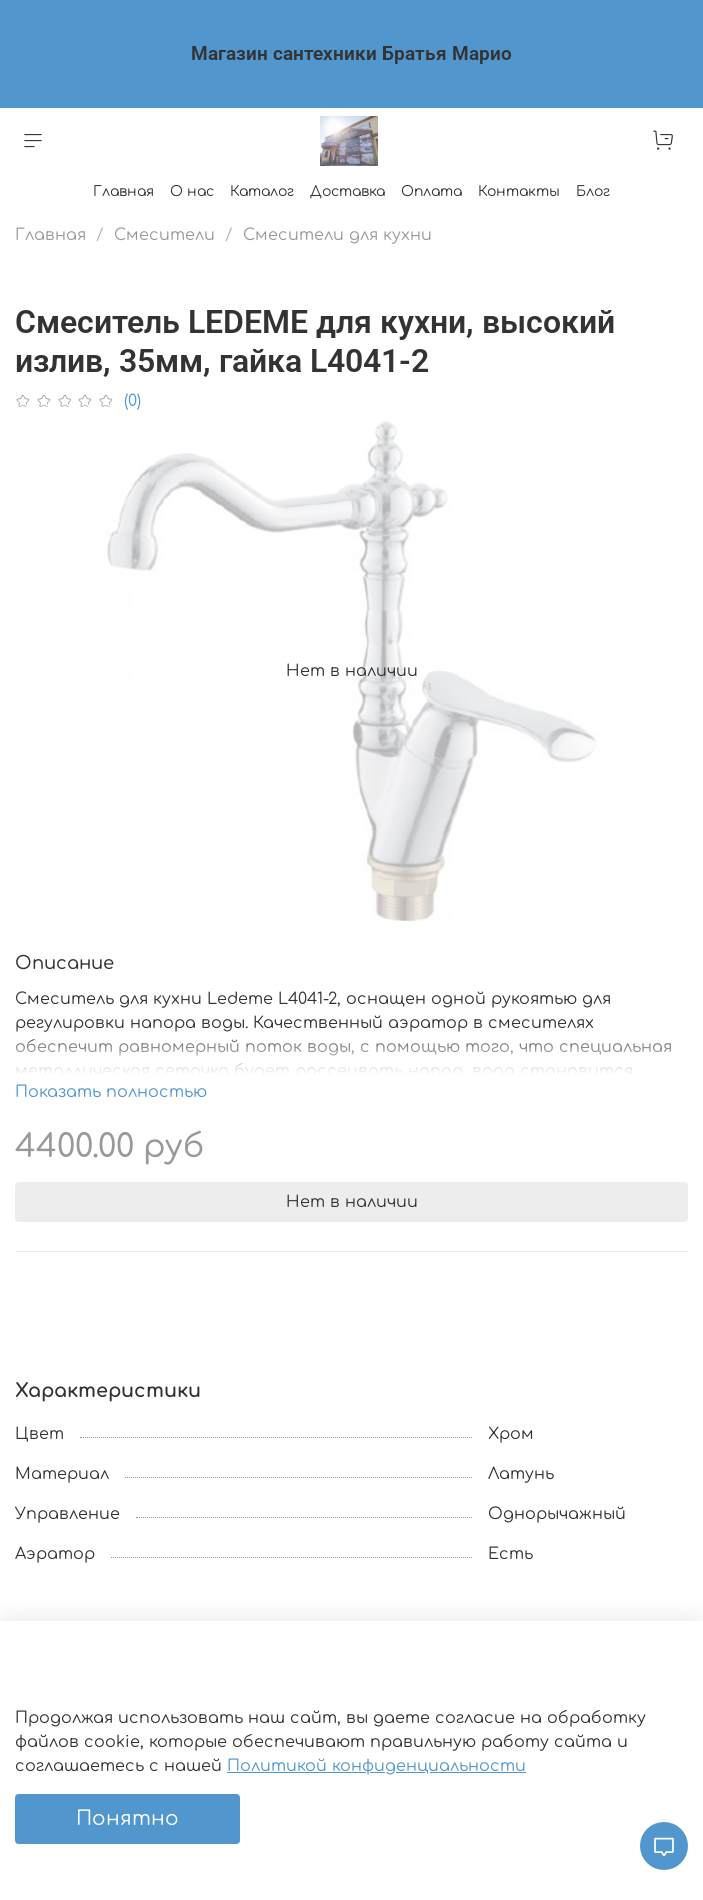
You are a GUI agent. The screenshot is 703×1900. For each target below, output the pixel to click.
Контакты (519, 191)
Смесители (164, 235)
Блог (593, 191)
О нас (192, 191)
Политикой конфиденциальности (376, 1766)
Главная (123, 191)
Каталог (262, 191)
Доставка (347, 191)
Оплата (431, 191)
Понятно (127, 1818)
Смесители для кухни (337, 235)
